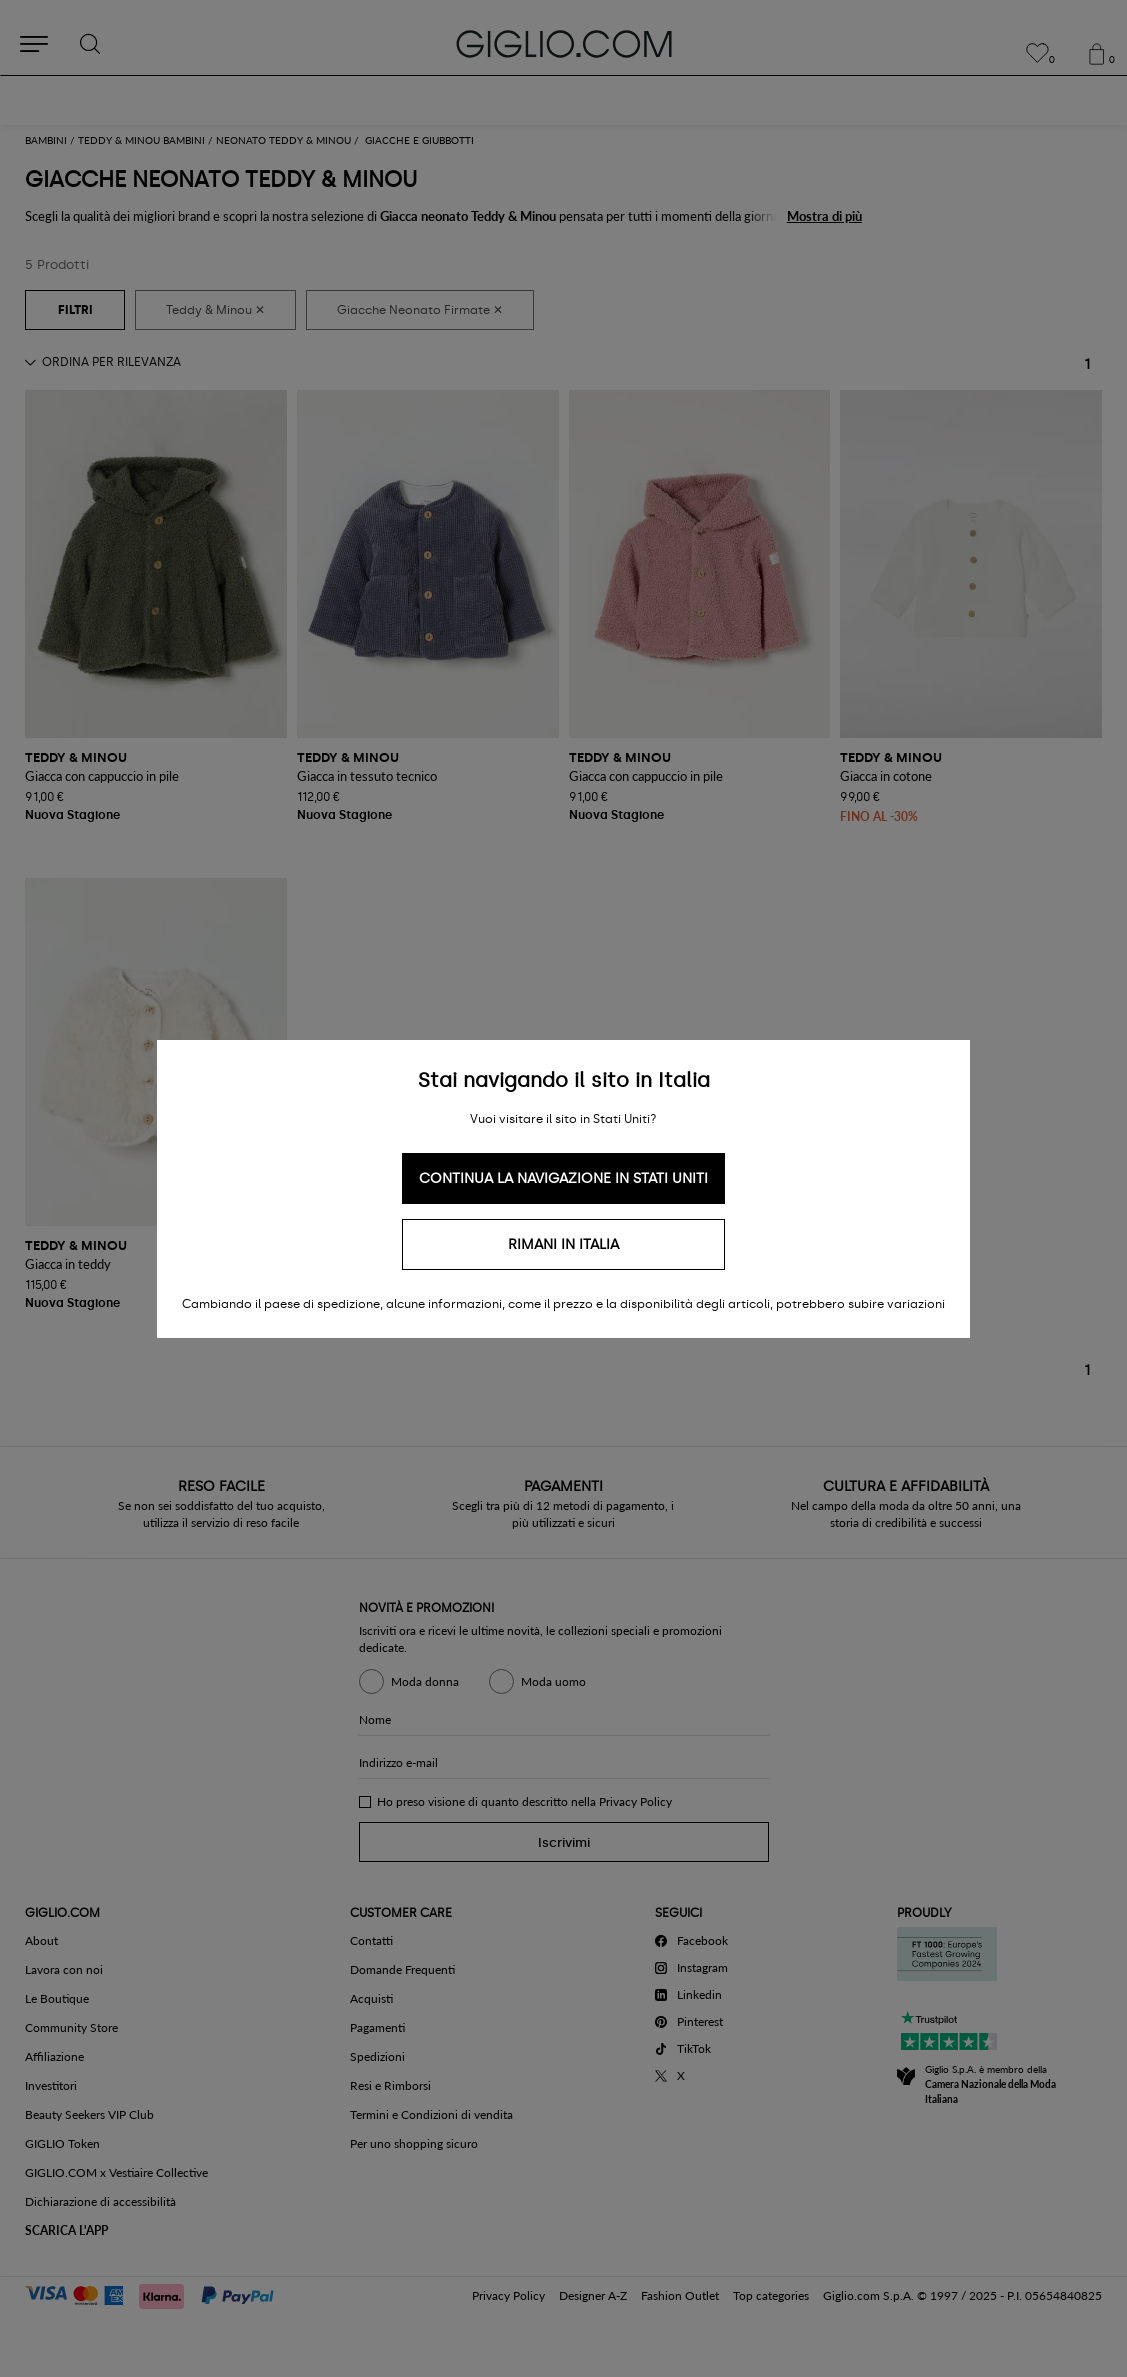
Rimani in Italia (563, 1244)
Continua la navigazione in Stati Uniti (563, 1178)
